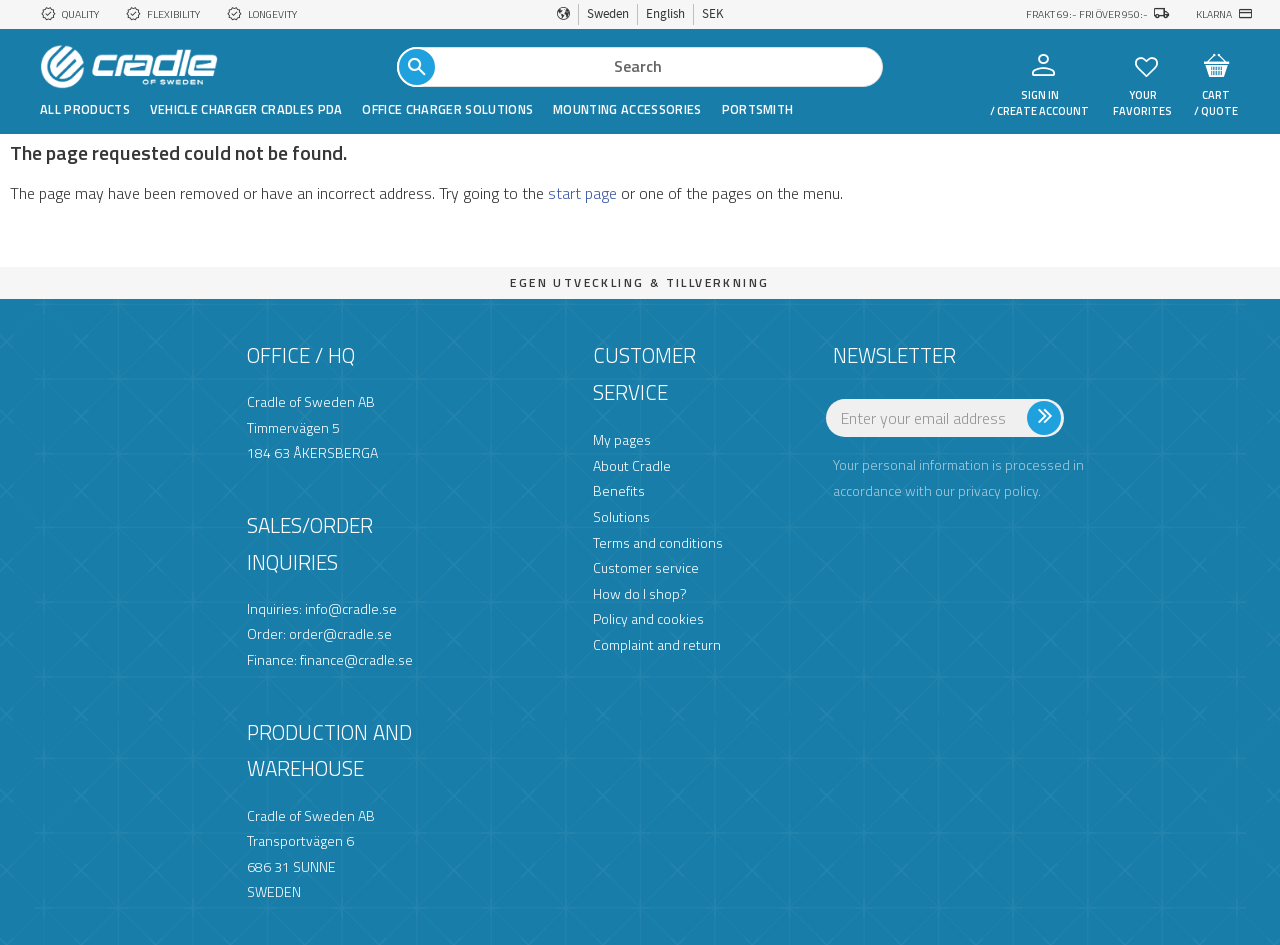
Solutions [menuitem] (621, 516)
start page (582, 193)
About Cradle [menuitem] (632, 465)
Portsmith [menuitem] (758, 109)
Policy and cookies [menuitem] (648, 618)
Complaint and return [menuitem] (657, 644)
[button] (1146, 65)
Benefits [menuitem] (619, 490)
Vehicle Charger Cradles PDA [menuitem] (246, 109)
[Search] (417, 67)
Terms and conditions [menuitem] (658, 542)
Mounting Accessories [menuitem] (627, 109)
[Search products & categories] (640, 67)
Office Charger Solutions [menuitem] (447, 109)
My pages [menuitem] (622, 439)
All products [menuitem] (85, 109)
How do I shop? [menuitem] (640, 593)
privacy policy (998, 490)
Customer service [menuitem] (646, 567)
